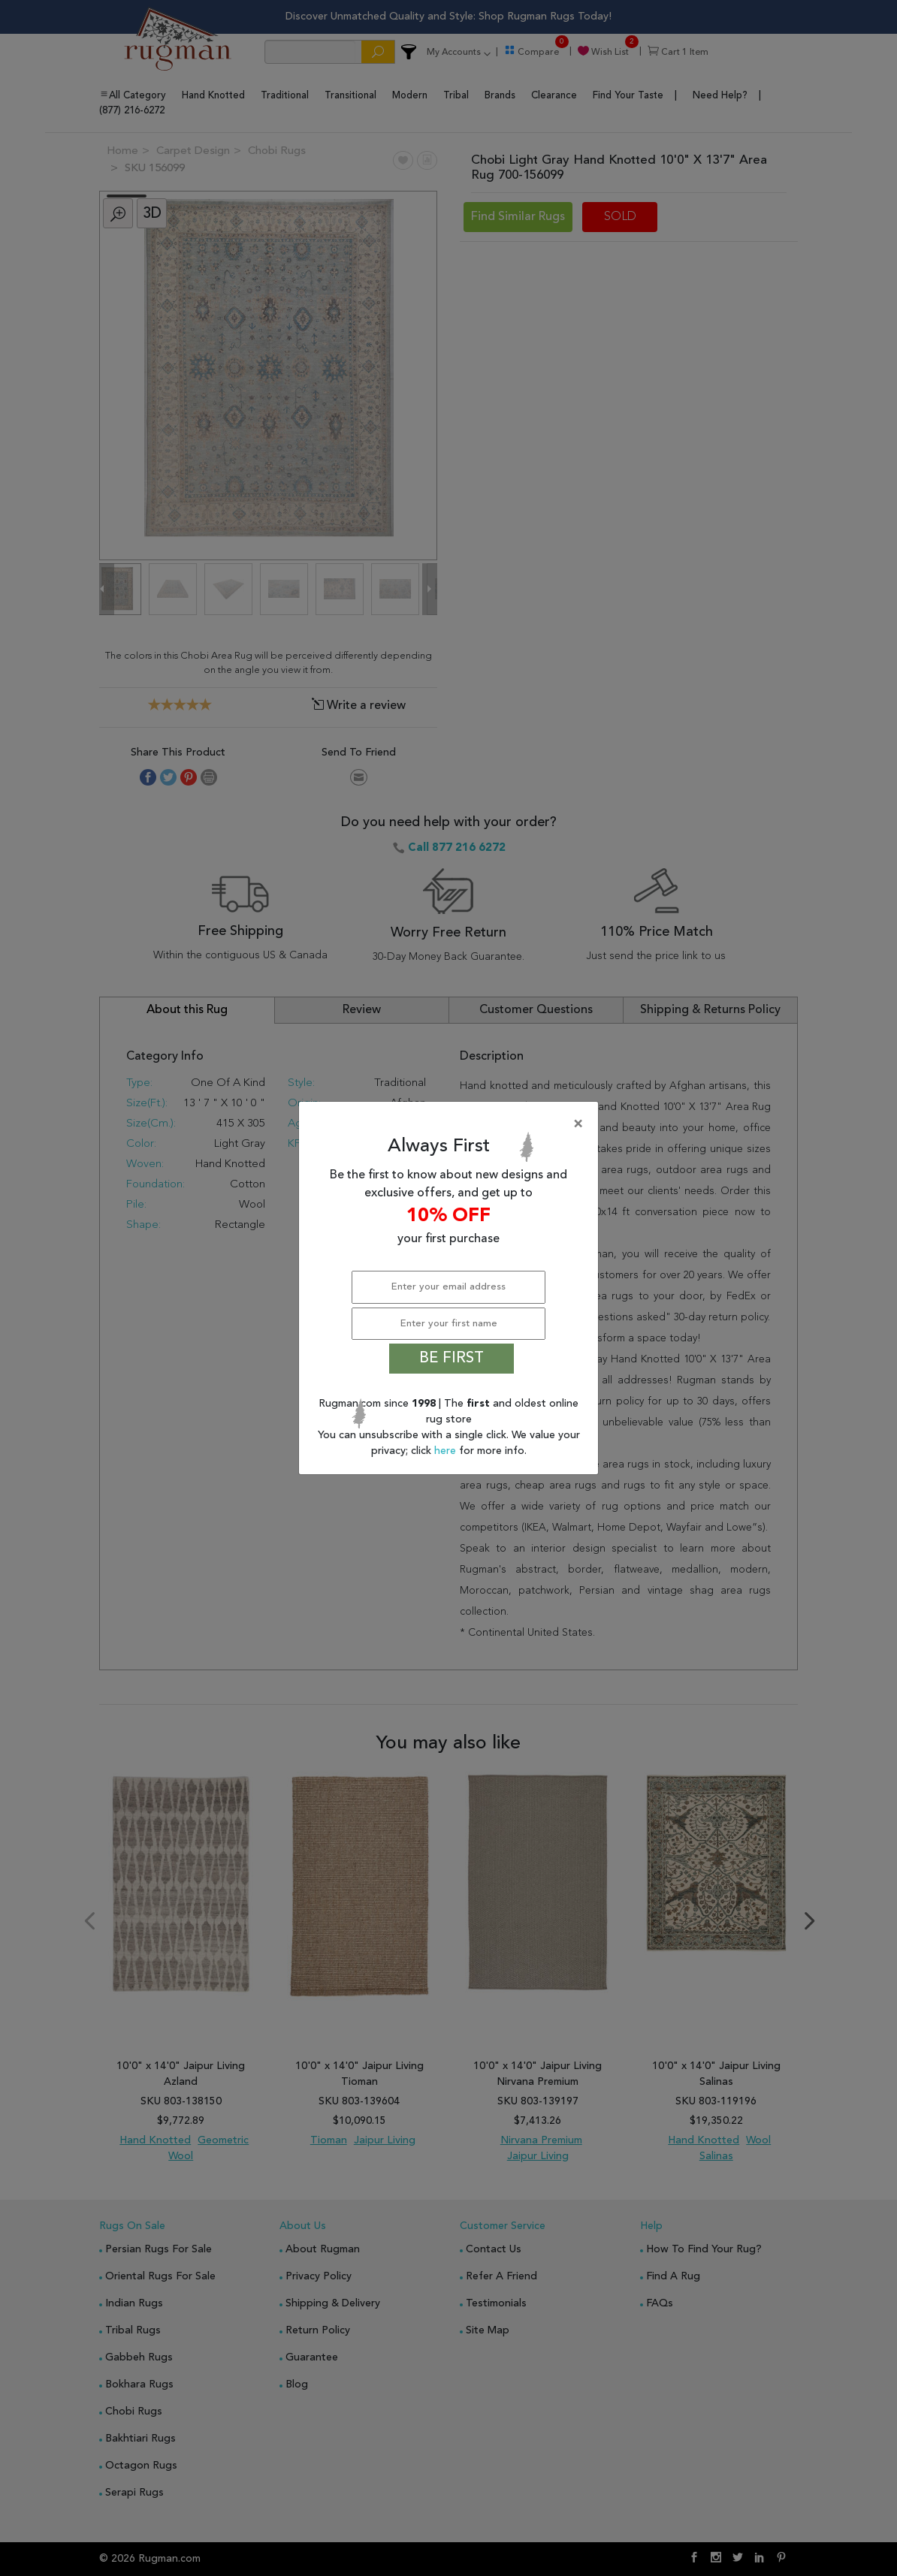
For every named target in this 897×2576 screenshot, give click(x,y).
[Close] (451, 1124)
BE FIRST (451, 1358)
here (446, 1451)
